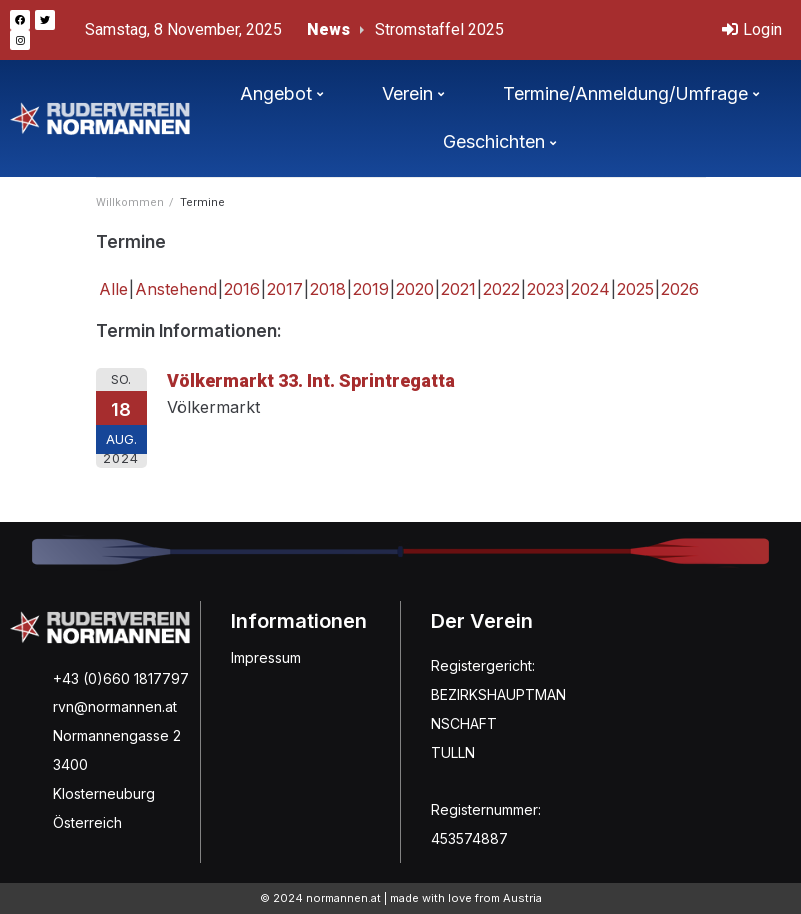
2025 (635, 289)
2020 (415, 289)
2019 (371, 289)
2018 (328, 289)
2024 (590, 289)
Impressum (266, 657)
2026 (680, 289)
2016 (242, 289)
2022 (501, 289)
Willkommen (130, 202)
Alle (113, 289)
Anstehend (176, 289)
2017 (285, 289)
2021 (458, 289)
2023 (545, 289)
